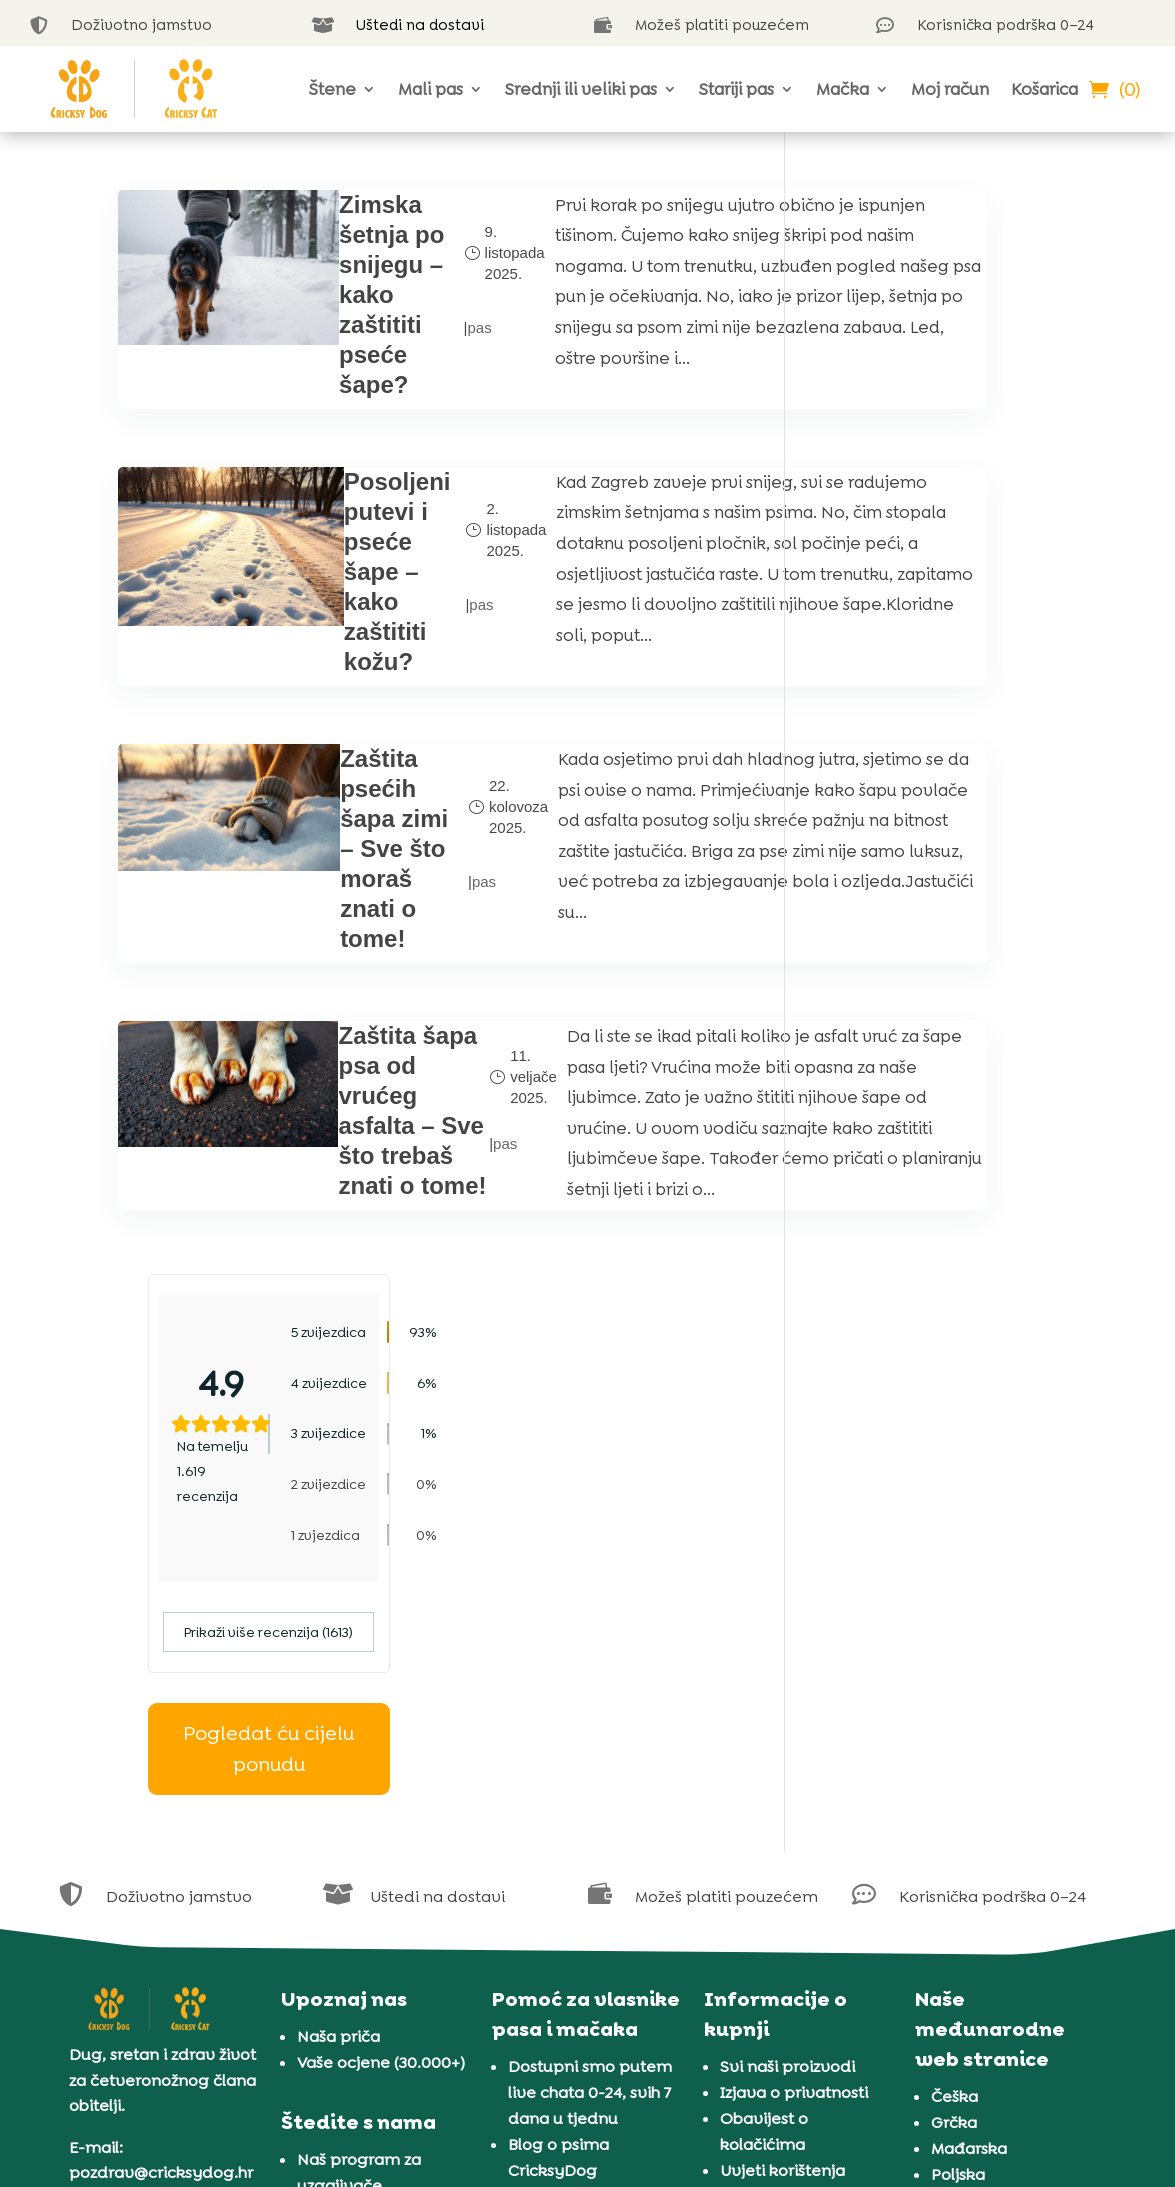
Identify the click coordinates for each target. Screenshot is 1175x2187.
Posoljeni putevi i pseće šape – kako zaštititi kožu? (332, 604)
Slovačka (966, 1850)
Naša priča (338, 1660)
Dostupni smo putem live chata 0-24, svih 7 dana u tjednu (590, 1716)
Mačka (842, 89)
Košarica (1044, 89)
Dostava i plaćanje (792, 1846)
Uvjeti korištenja (782, 1794)
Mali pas (430, 89)
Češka (954, 1720)
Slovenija (966, 1876)
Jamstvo (753, 1820)
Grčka (954, 1746)
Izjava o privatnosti (794, 1716)
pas (390, 342)
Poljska (958, 1798)
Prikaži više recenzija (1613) (936, 548)
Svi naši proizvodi (787, 1690)
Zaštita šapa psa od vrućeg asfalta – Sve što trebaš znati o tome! (333, 1248)
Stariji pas (736, 89)
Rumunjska (974, 1824)
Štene (332, 89)
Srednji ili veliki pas (581, 89)
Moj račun (950, 89)
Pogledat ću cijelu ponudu (936, 664)
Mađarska (969, 1772)
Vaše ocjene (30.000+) (381, 1686)
